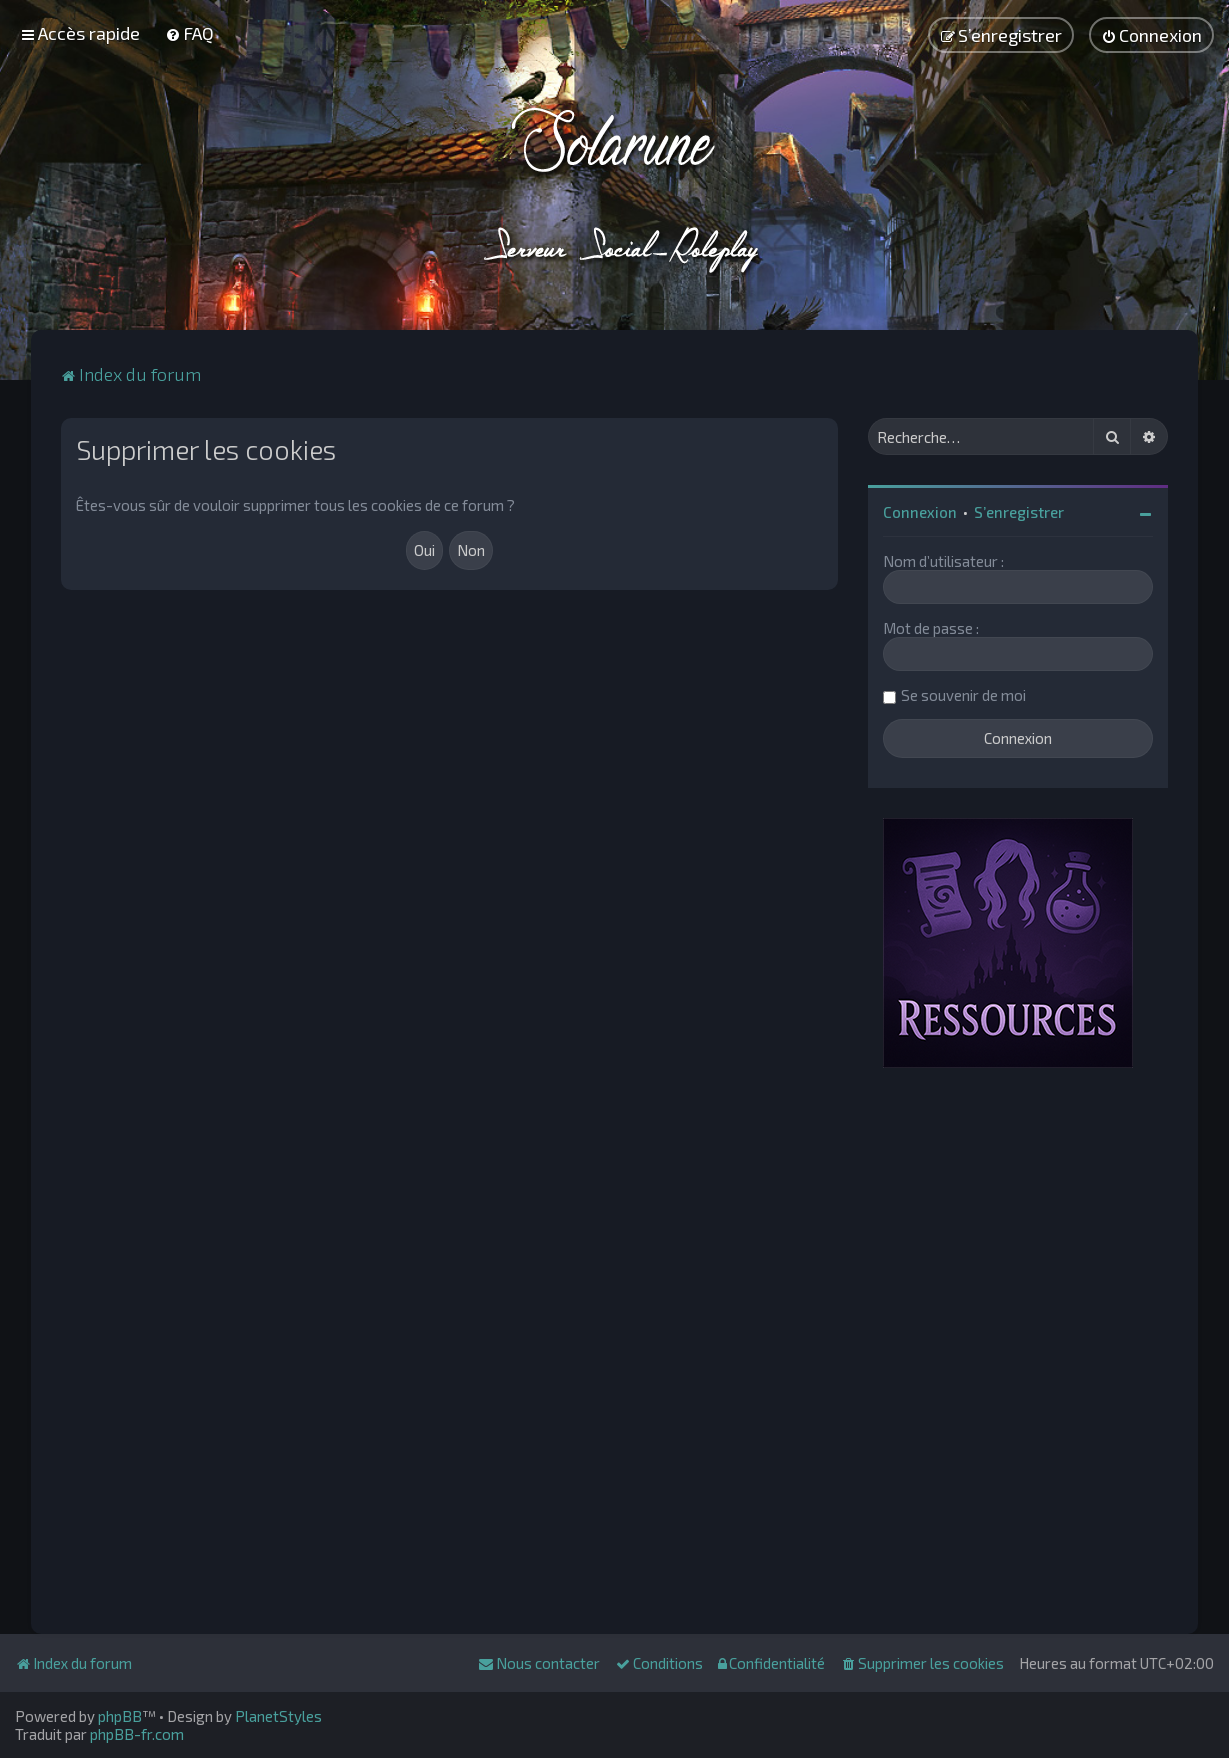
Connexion (920, 512)
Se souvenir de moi (963, 695)
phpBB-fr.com (137, 1734)
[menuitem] (189, 33)
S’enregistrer (1019, 512)
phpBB (120, 1716)
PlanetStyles (278, 1716)
